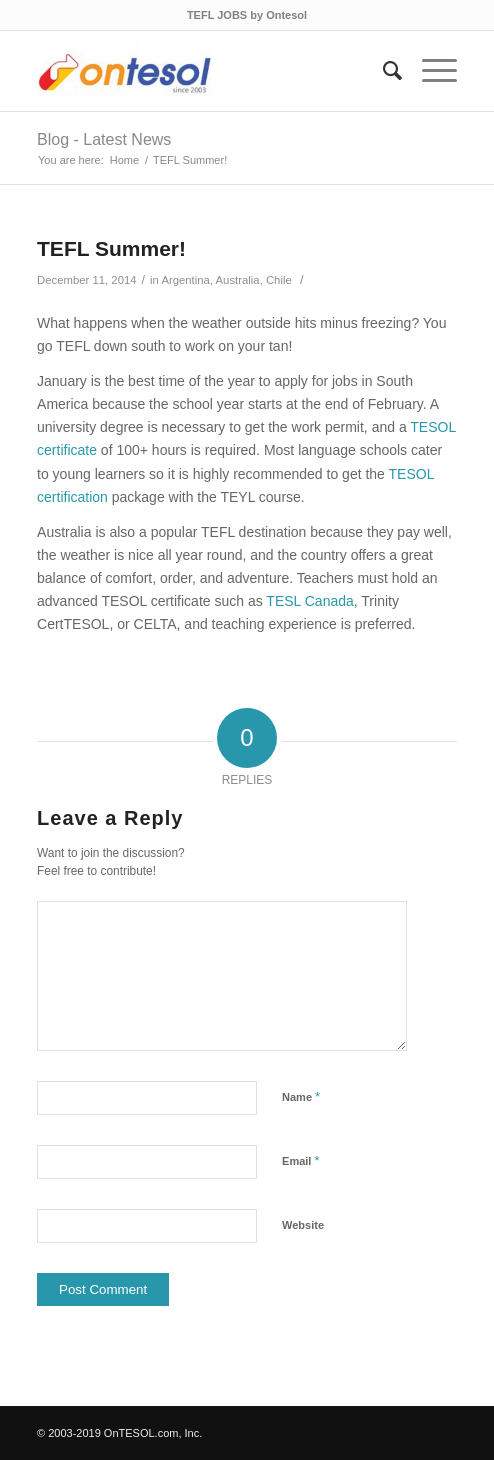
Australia (238, 280)
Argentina (185, 280)
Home (124, 160)
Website (303, 1225)
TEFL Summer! (111, 248)
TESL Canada (309, 601)
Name (301, 1096)
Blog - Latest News (104, 139)
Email (300, 1160)
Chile (279, 280)
